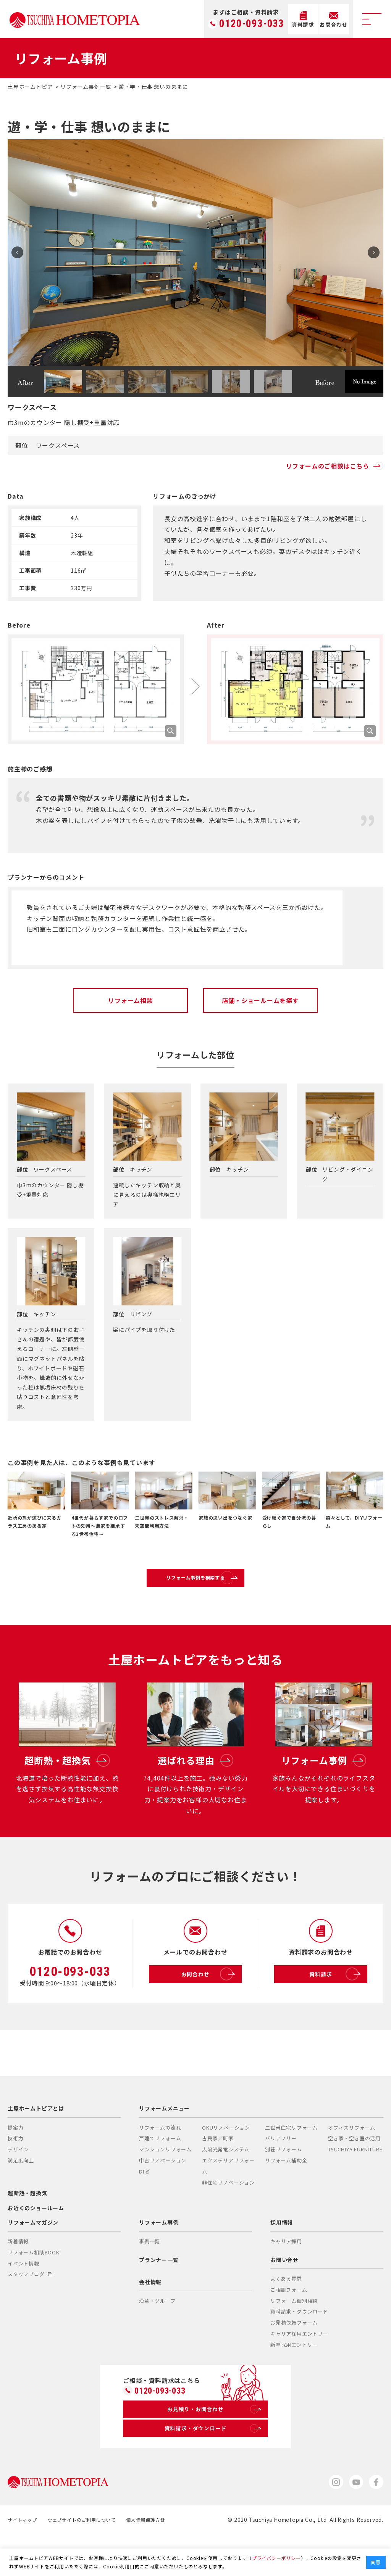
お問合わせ (209, 2009)
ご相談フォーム (288, 2324)
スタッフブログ (30, 2309)
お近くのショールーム (36, 2243)
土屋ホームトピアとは (36, 2144)
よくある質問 (286, 2314)
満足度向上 (21, 2195)
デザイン (18, 2184)
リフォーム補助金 (286, 2195)
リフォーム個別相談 (294, 2335)
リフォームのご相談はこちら (334, 465)
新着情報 (18, 2276)
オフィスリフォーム (351, 2162)
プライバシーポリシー (276, 2558)
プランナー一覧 (159, 2295)
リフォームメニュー (164, 2144)
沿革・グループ (157, 2336)
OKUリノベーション (226, 2162)
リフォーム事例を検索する (213, 1584)
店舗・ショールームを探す (260, 1000)
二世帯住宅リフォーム (291, 2162)
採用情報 (281, 2257)
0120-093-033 (251, 24)
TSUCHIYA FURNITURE (355, 2184)
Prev (20, 252)
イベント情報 (23, 2298)
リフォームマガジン (33, 2257)
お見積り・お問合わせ (213, 2447)
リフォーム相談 (130, 1000)
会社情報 (150, 2317)
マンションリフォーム (165, 2184)
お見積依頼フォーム (294, 2358)
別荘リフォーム (283, 2184)
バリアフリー (281, 2173)
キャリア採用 (286, 2276)
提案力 (15, 2162)
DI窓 (144, 2206)
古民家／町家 (218, 2173)
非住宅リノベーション (228, 2217)
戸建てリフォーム (160, 2173)
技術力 (15, 2173)
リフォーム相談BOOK (34, 2287)
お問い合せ (284, 2295)
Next (370, 252)
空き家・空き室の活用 (354, 2173)
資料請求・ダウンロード (299, 2347)
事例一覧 (149, 2276)
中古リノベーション (162, 2195)
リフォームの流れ (160, 2162)
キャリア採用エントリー (299, 2369)
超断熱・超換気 (27, 2228)
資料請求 (336, 2009)
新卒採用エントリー (294, 2379)
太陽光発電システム (225, 2184)
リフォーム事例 (159, 2257)
